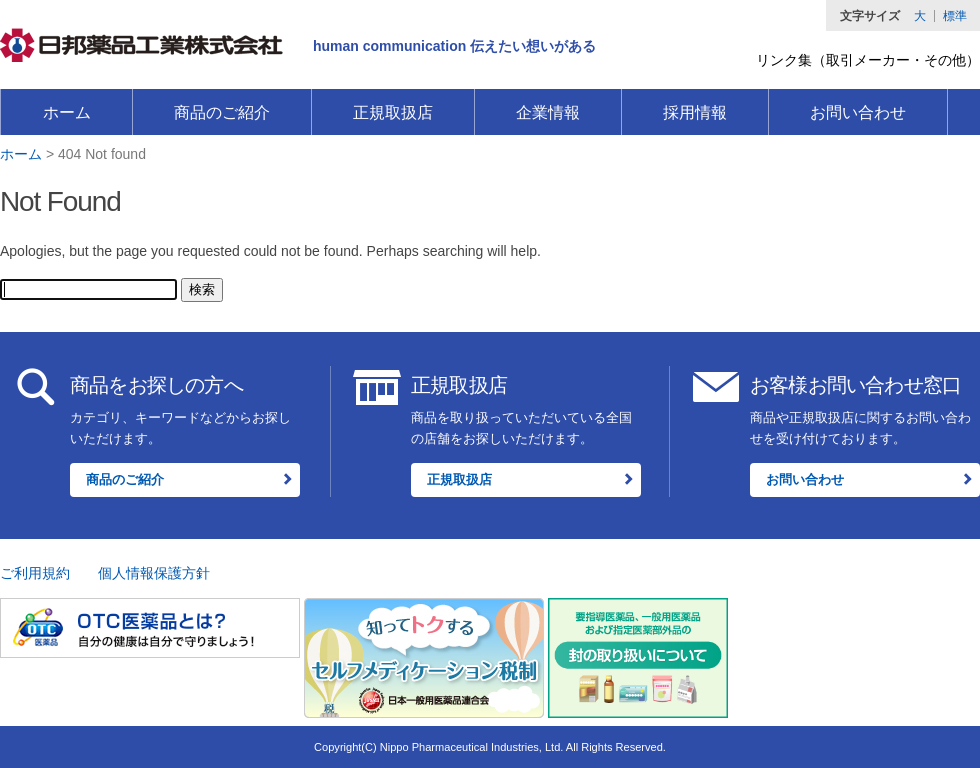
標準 (955, 16)
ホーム (67, 112)
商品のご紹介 (222, 112)
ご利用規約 (35, 573)
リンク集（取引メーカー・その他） (868, 60)
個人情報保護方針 (154, 573)
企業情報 (548, 112)
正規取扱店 (393, 112)
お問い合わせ (858, 112)
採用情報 (695, 112)
